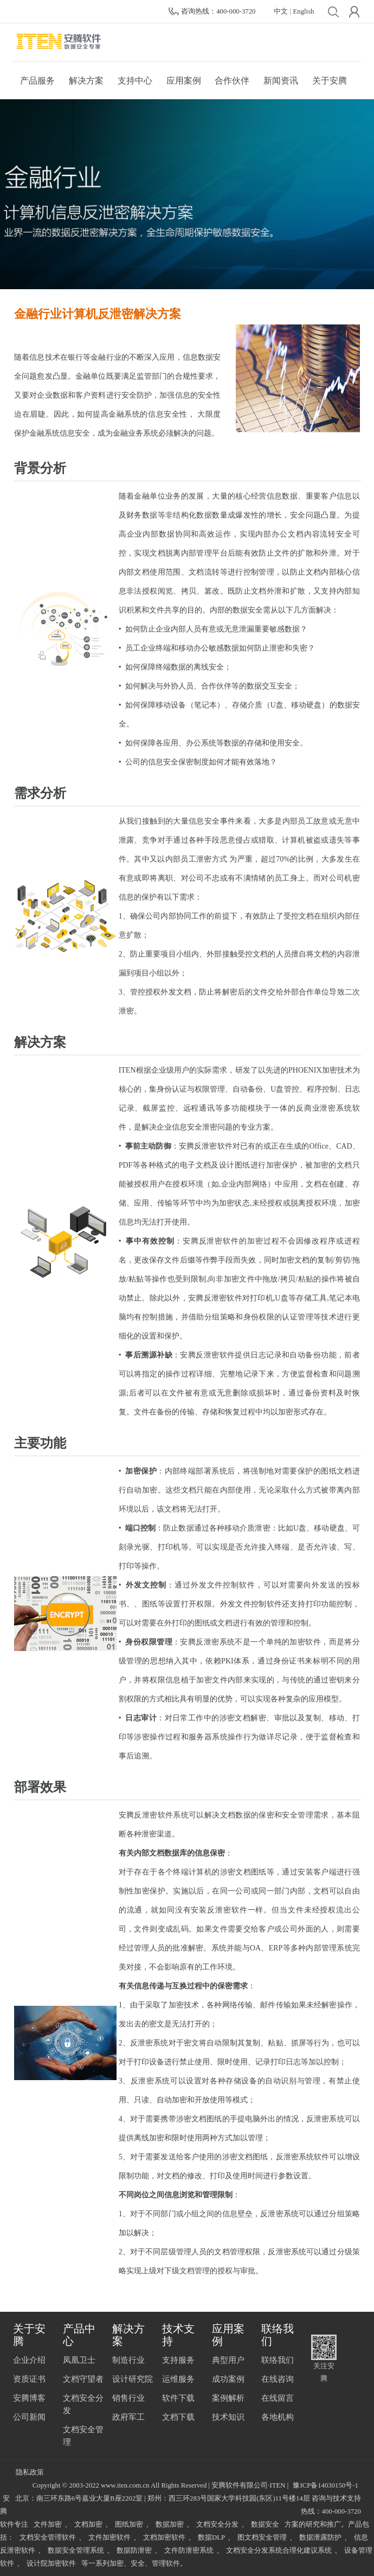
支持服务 (178, 2360)
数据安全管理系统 (76, 2550)
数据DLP (211, 2537)
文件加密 (48, 2524)
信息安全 (163, 414)
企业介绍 (29, 2360)
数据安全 (265, 2524)
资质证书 (29, 2379)
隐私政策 (30, 2472)
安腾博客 (29, 2398)
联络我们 (277, 2360)
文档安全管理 (83, 2435)
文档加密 (88, 2524)
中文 (281, 11)
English (303, 11)
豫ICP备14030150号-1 (325, 2485)
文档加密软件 (164, 2537)
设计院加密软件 (51, 2563)
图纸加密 (129, 2524)
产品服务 (37, 80)
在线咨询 (277, 2379)
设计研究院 (132, 2379)
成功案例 (228, 2379)
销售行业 (128, 2398)
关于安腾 (329, 80)
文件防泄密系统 (189, 2550)
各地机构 (277, 2417)
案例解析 (228, 2398)
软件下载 (178, 2398)
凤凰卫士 (79, 2360)
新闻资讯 (280, 80)
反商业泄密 (316, 1108)
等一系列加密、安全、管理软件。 (134, 2563)
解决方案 (86, 80)
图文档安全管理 (262, 2537)
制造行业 (128, 2360)
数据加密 (170, 2524)
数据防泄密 (134, 2550)
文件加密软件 (109, 2537)
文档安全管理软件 (48, 2537)
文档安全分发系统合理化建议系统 (279, 2550)
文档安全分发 (83, 2404)
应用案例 (183, 80)
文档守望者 (83, 2379)
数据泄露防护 (320, 2537)
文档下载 (178, 2417)
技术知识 (228, 2417)
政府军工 (128, 2417)
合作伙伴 (232, 80)
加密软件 (305, 1642)
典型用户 (228, 2360)
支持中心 (135, 80)
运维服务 (178, 2379)
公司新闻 (29, 2417)
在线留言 (277, 2398)
